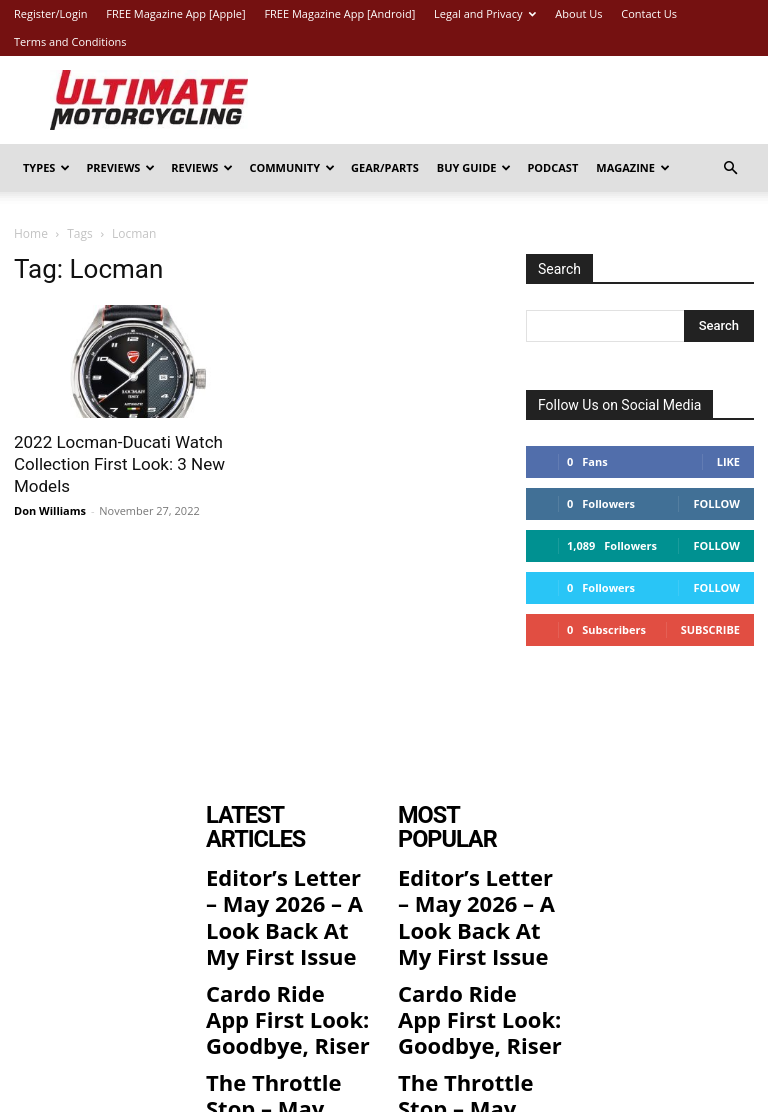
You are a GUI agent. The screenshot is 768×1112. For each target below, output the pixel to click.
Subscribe (710, 629)
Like (728, 461)
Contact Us (649, 13)
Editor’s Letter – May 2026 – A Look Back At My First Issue (287, 865)
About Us (578, 13)
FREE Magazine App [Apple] (175, 13)
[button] (730, 168)
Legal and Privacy (485, 13)
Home (31, 233)
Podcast (552, 167)
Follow (716, 503)
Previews (120, 167)
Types (46, 167)
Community (292, 167)
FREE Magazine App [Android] (339, 13)
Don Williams (50, 510)
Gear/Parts (385, 167)
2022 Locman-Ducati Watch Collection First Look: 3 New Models (119, 464)
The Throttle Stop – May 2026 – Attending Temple (281, 1000)
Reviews (202, 167)
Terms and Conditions (70, 41)
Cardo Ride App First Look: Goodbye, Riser (287, 933)
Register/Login (50, 13)
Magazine (633, 167)
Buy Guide (474, 167)
